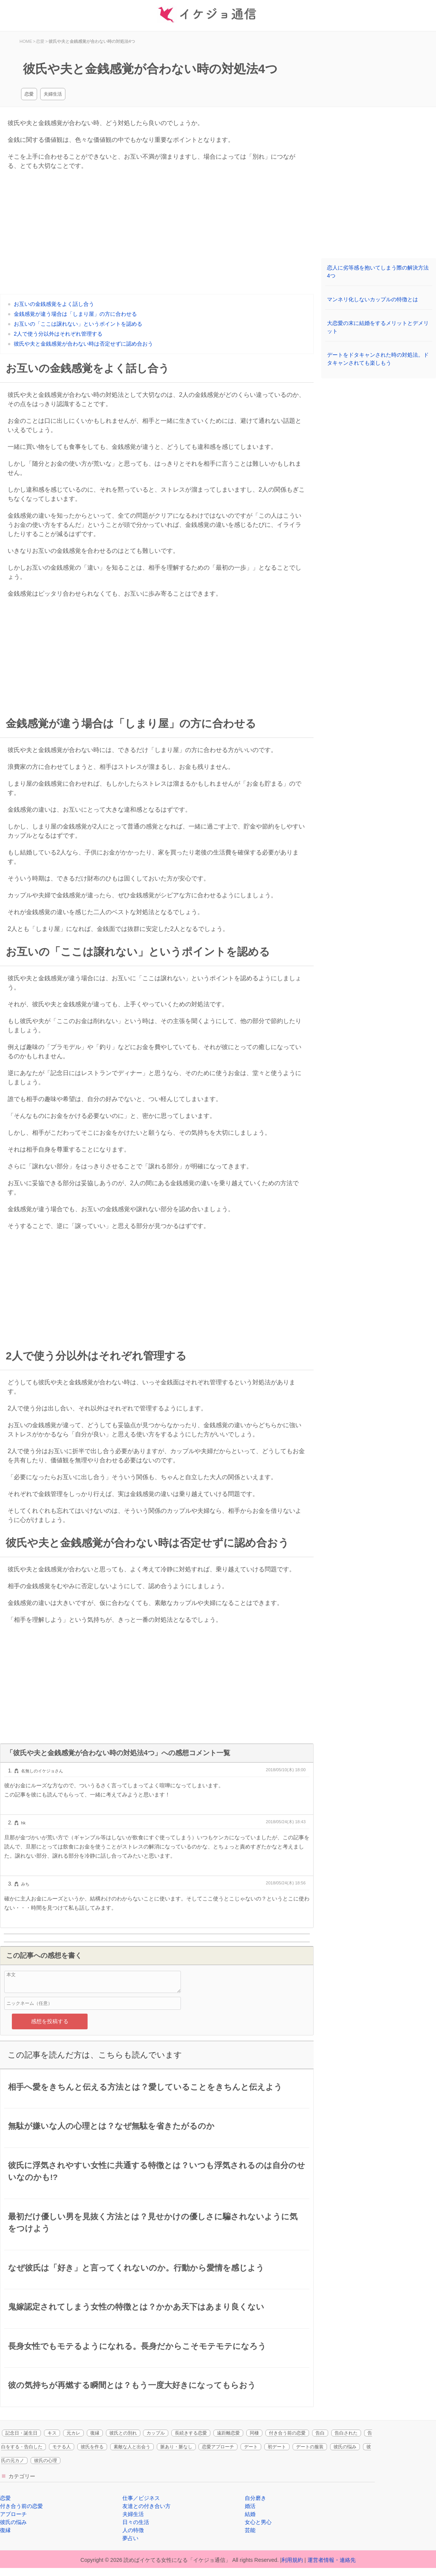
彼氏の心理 (45, 2460)
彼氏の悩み (345, 2446)
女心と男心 (258, 2522)
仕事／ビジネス (141, 2498)
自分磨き (255, 2498)
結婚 (250, 2514)
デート (251, 2446)
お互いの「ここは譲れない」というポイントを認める (78, 324)
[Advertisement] (157, 655)
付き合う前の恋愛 (287, 2433)
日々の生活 (135, 2522)
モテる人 (61, 2446)
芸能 (250, 2530)
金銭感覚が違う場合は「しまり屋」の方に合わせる (75, 314)
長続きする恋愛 (191, 2433)
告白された (346, 2433)
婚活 (250, 2506)
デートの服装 (310, 2446)
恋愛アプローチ (218, 2446)
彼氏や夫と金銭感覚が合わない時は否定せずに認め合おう (83, 344)
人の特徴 (133, 2530)
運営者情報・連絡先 (331, 2560)
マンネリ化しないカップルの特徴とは (372, 299)
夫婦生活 (53, 94)
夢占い (130, 2538)
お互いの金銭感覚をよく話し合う (54, 304)
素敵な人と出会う (132, 2446)
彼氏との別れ (123, 2433)
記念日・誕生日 (21, 2433)
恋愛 (29, 94)
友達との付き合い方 (146, 2506)
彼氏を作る (92, 2446)
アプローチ (13, 2514)
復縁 (94, 2433)
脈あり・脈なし (176, 2446)
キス (52, 2433)
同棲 (254, 2433)
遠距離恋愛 (228, 2433)
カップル (155, 2433)
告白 (320, 2433)
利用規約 (292, 2560)
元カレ (73, 2433)
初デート (277, 2446)
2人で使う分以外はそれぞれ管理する (58, 334)
